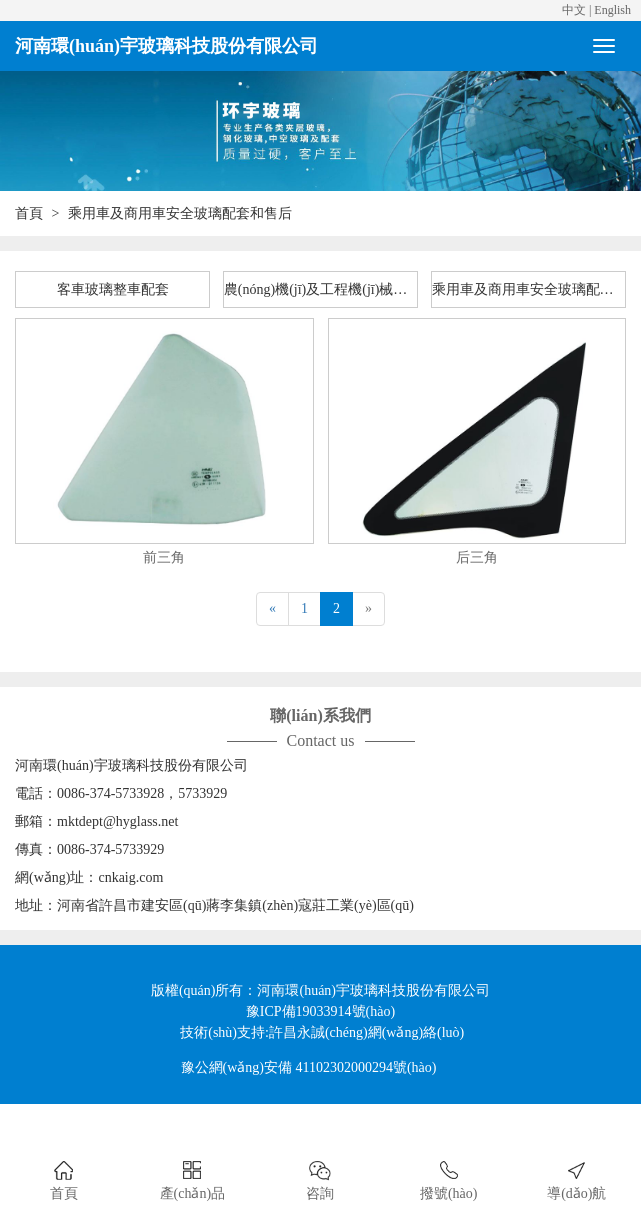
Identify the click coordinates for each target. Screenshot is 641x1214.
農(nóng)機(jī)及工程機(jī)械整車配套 (321, 289)
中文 (574, 10)
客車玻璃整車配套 (113, 289)
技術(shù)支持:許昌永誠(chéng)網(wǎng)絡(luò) (322, 1032)
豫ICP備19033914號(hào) (320, 1011)
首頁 (29, 213)
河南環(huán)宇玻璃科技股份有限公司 (166, 46)
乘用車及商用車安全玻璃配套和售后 (529, 289)
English (612, 10)
